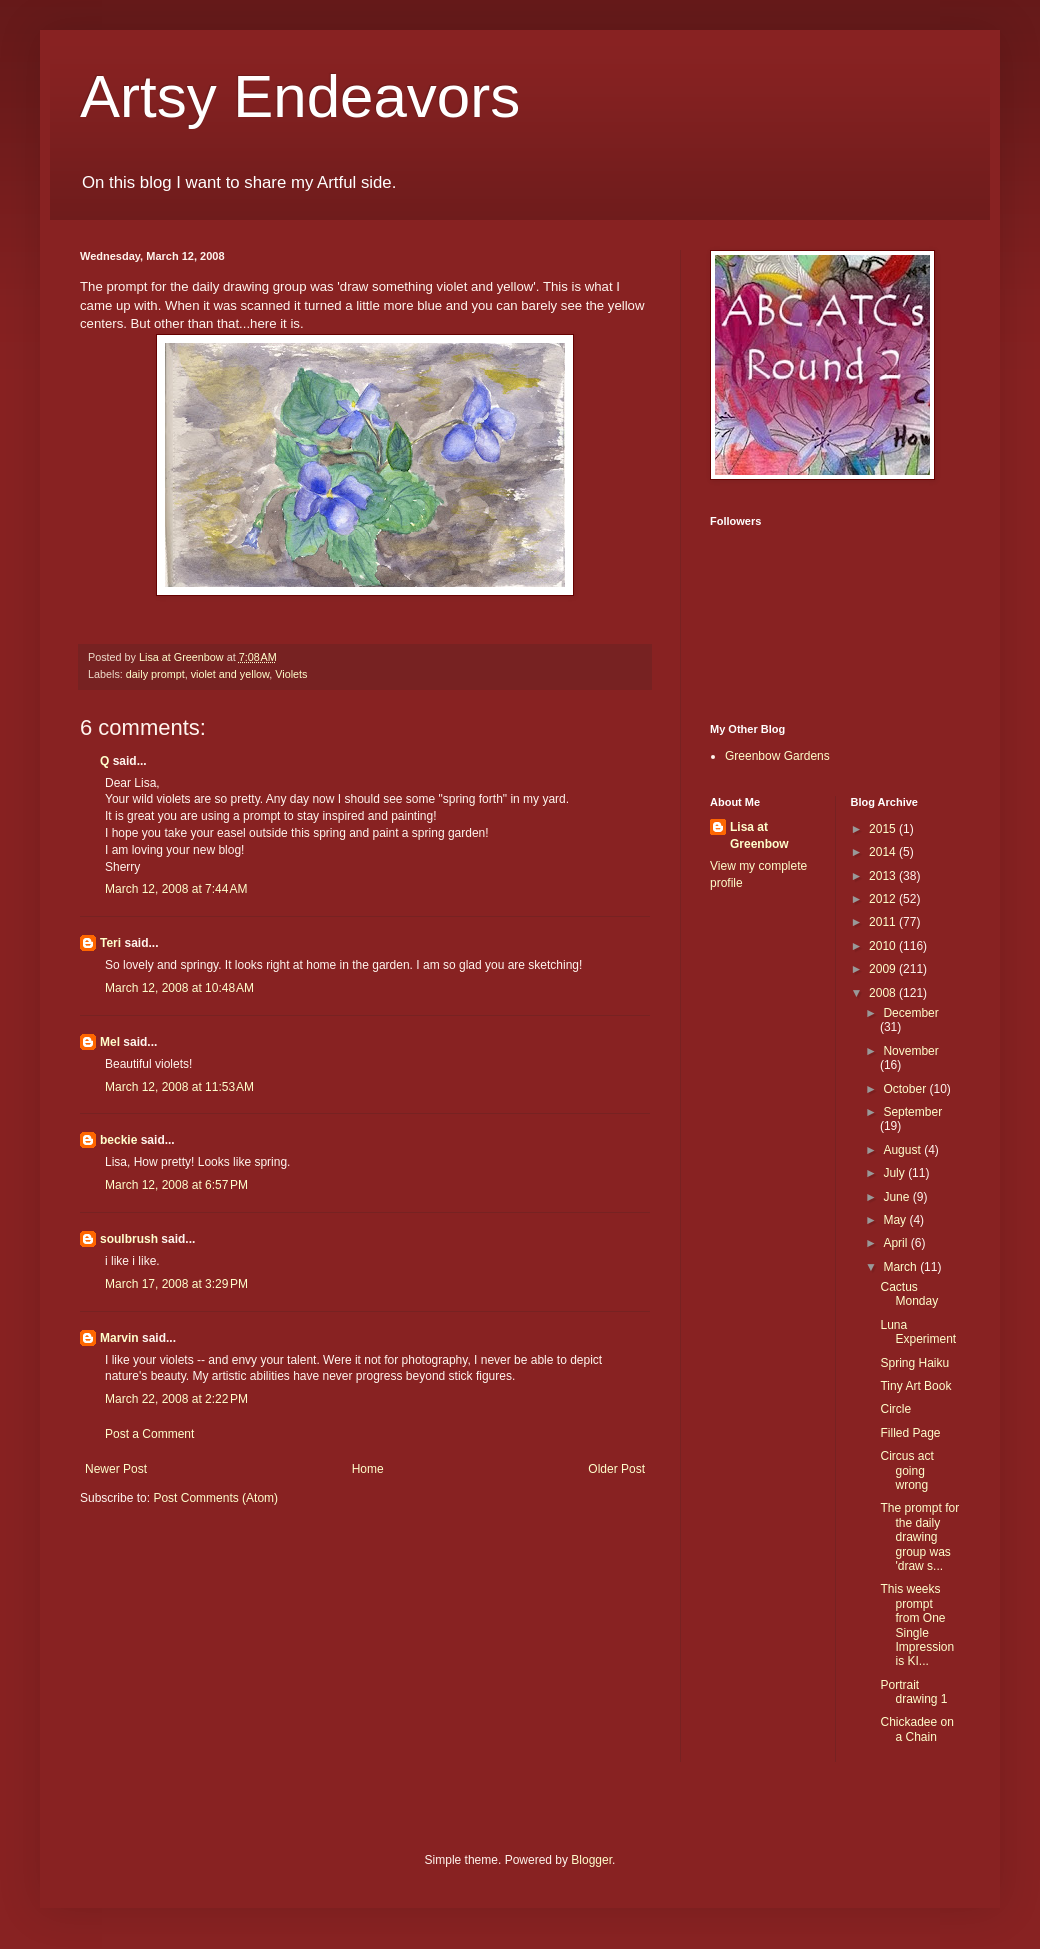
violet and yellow (230, 674)
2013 (884, 876)
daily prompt (155, 674)
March (901, 1267)
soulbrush (129, 1239)
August (903, 1150)
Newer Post (116, 1469)
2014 (884, 852)
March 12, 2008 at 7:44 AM (176, 889)
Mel (110, 1042)
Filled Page (910, 1433)
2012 (884, 899)
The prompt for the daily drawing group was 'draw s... (919, 1537)
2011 (884, 922)
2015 (884, 829)
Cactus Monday (909, 1294)
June (897, 1197)
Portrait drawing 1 (913, 1692)
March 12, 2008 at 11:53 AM (179, 1087)
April (896, 1243)
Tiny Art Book (915, 1386)
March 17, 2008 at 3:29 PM (176, 1284)
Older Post (616, 1469)
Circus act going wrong (906, 1470)
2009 (884, 969)
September (912, 1112)
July (895, 1173)
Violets (291, 674)
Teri (110, 943)
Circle (895, 1409)
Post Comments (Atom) (215, 1498)
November (910, 1051)
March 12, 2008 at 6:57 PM (176, 1185)
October (906, 1089)
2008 (884, 993)
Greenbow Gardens (777, 756)
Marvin (119, 1338)
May (896, 1220)
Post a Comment (149, 1434)
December (910, 1013)
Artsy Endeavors (300, 96)
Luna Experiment (918, 1332)
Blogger (591, 1860)
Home (368, 1469)
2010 (884, 946)
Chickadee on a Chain (916, 1729)
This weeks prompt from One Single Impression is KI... (917, 1625)
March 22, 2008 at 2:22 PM (176, 1399)
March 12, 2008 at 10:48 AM (179, 988)
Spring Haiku (914, 1363)
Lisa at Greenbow (759, 835)
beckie (118, 1140)
